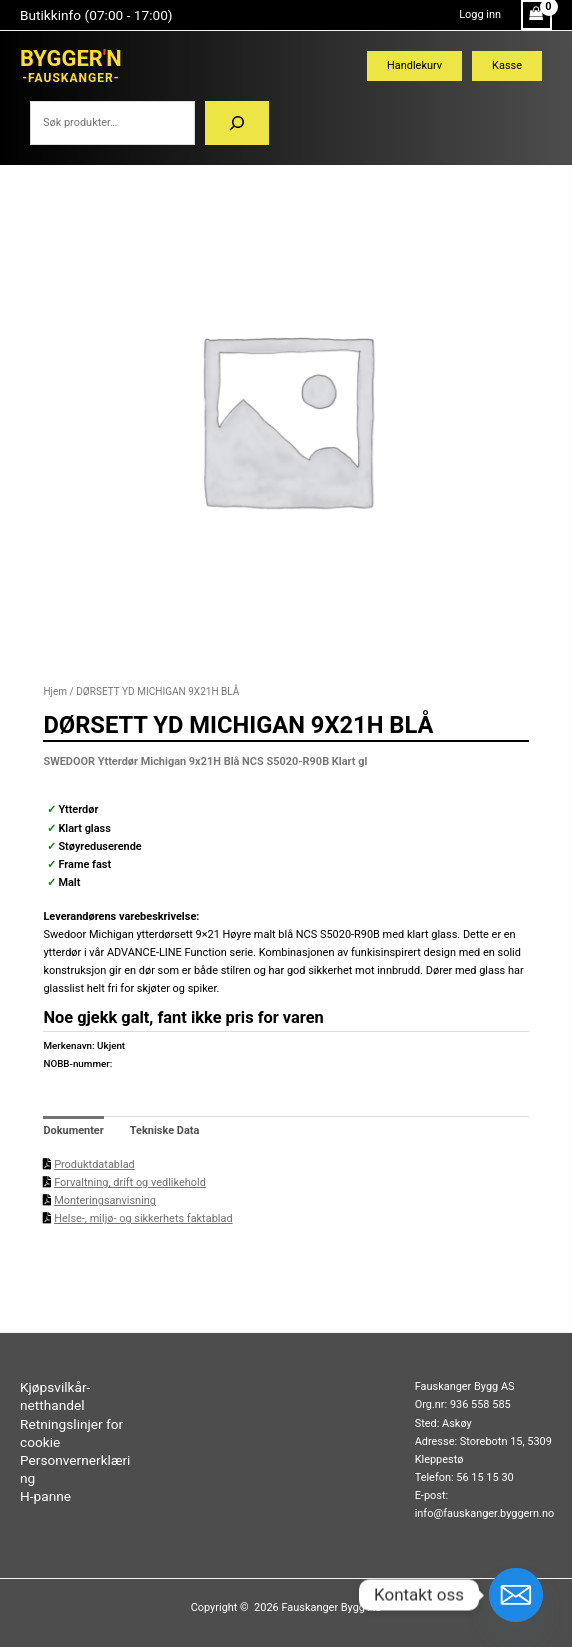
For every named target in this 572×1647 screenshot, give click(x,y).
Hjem (55, 691)
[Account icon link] (480, 15)
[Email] (516, 1595)
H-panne (45, 1496)
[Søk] (237, 123)
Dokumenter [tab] (73, 1130)
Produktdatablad (94, 1164)
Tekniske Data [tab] (165, 1130)
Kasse (507, 65)
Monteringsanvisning (105, 1200)
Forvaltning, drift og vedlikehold (130, 1182)
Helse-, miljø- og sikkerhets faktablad (143, 1218)
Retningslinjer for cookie (71, 1433)
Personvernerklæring (75, 1469)
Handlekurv (414, 65)
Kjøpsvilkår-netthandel (55, 1396)
